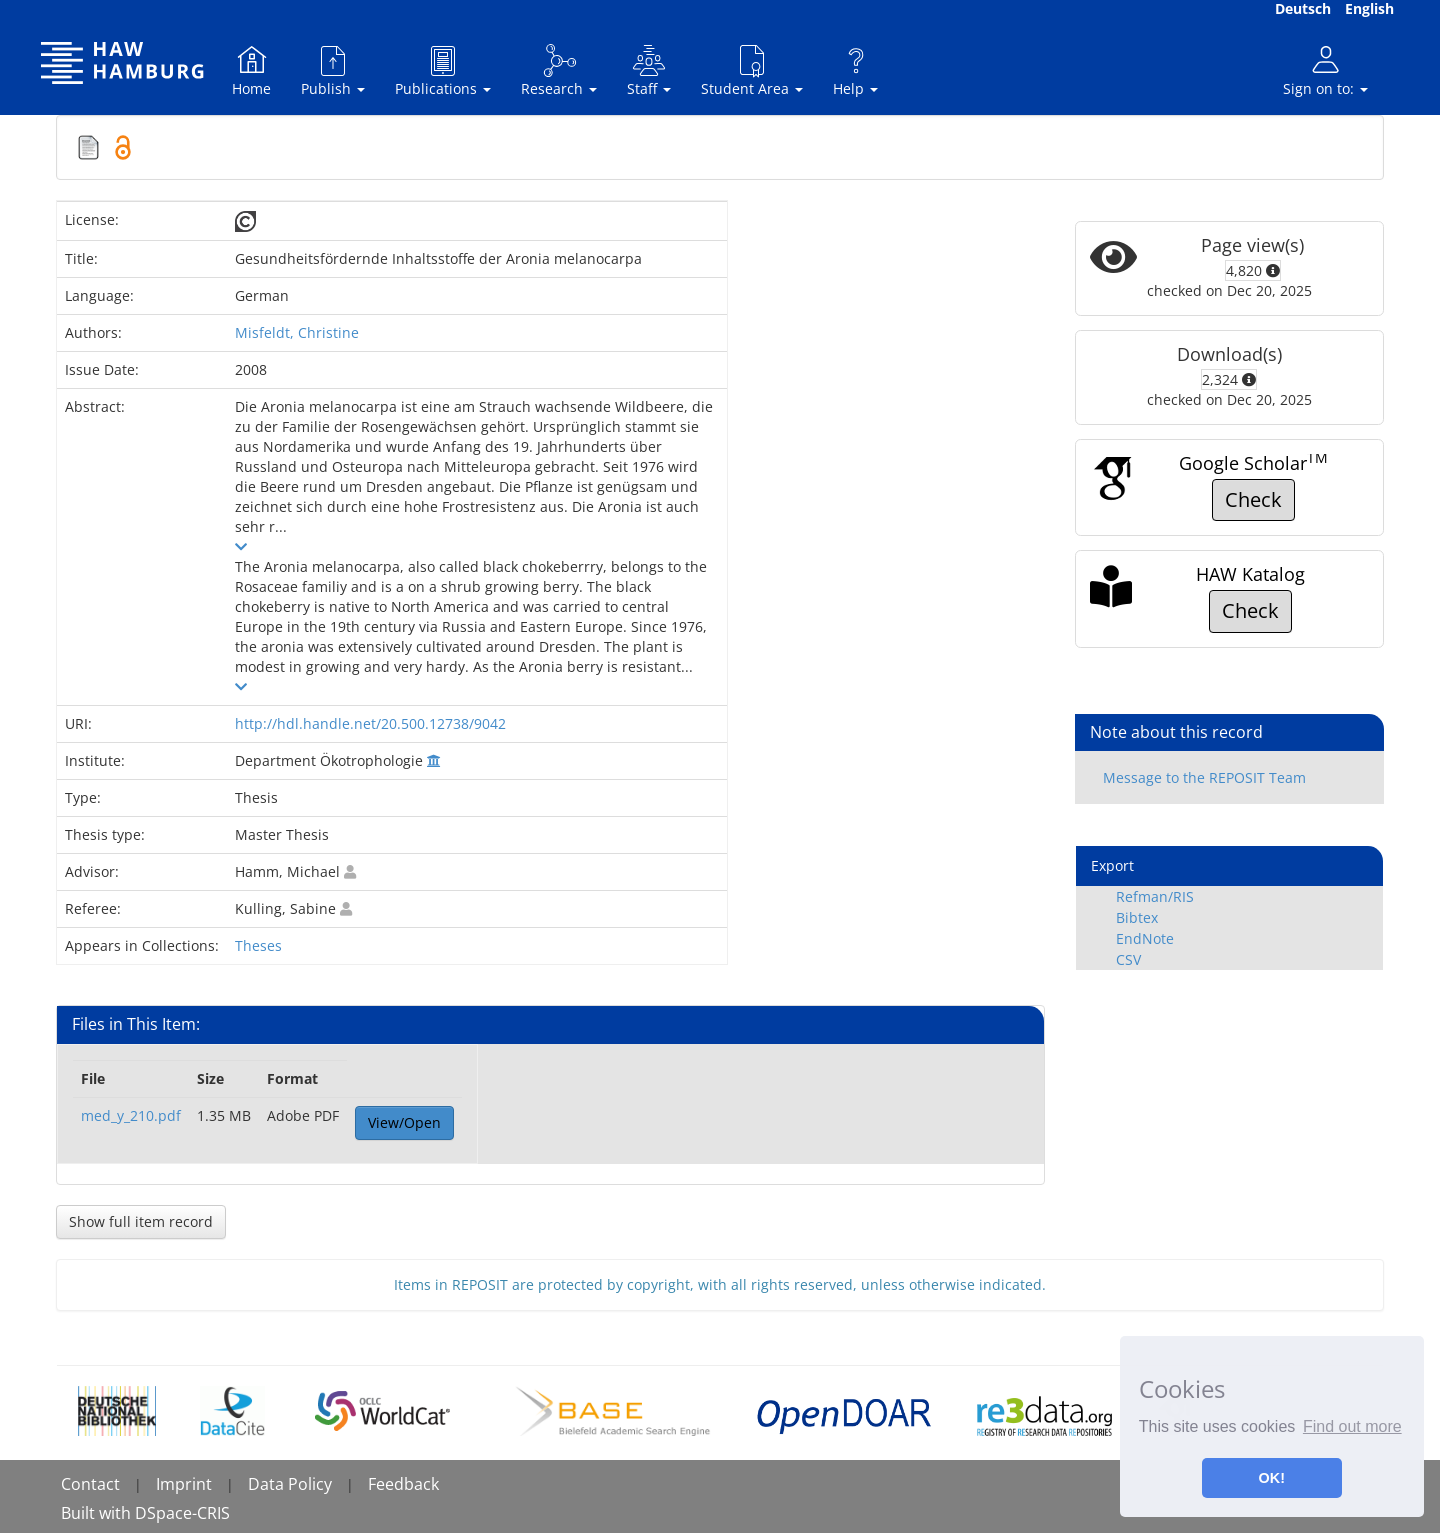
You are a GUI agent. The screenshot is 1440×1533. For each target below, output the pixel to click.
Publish (333, 70)
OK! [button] (1272, 1478)
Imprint (184, 1484)
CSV (1128, 959)
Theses (258, 945)
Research (559, 70)
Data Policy (290, 1484)
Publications (443, 70)
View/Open (404, 1122)
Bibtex (1137, 917)
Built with (98, 1513)
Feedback (403, 1484)
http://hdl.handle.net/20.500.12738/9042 (370, 723)
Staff (649, 70)
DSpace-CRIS (182, 1513)
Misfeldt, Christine (297, 332)
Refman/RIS (1155, 896)
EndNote (1145, 938)
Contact (90, 1484)
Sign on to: (1325, 70)
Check (1253, 499)
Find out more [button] (1352, 1426)
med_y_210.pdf (131, 1115)
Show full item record (141, 1221)
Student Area (752, 70)
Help (855, 70)
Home (251, 70)
